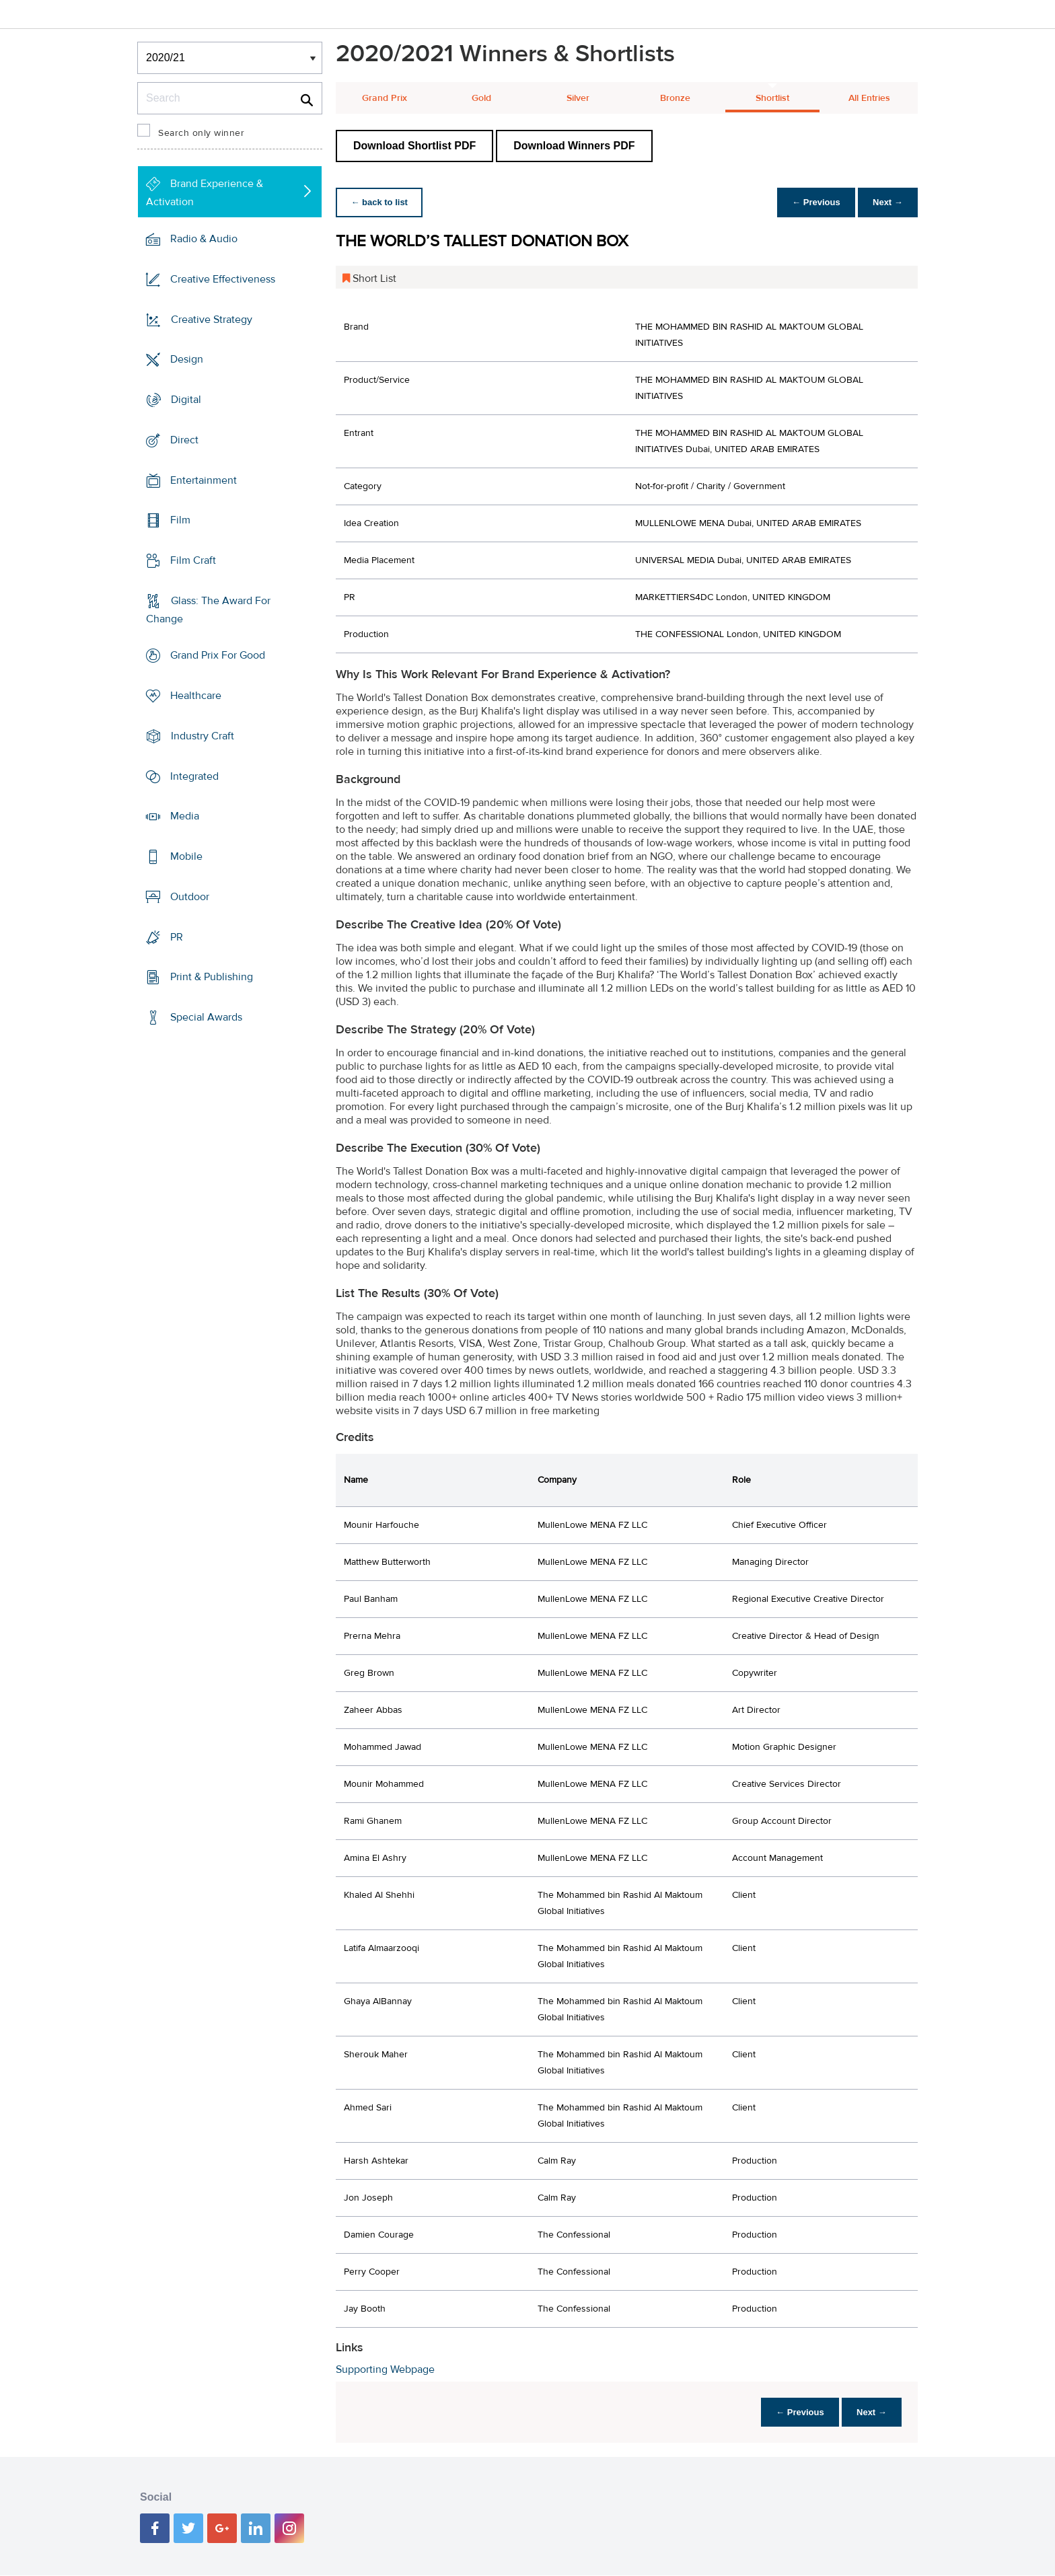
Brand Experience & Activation (204, 193)
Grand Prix (384, 98)
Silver (578, 98)
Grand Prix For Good (217, 655)
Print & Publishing (211, 977)
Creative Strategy (211, 319)
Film (180, 520)
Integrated (194, 776)
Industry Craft (202, 736)
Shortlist (772, 98)
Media (184, 816)
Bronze (675, 98)
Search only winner (201, 133)
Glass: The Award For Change (208, 610)
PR (176, 936)
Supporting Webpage (385, 2369)
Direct (184, 440)
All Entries (869, 98)
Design (186, 359)
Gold (481, 98)
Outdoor (189, 897)
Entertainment (203, 479)
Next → (886, 202)
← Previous (813, 202)
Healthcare (195, 695)
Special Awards (206, 1017)
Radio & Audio (204, 239)
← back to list (380, 202)
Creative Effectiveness (222, 279)
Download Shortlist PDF (414, 145)
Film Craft (193, 560)
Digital (186, 399)
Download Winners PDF (573, 145)
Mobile (186, 856)
